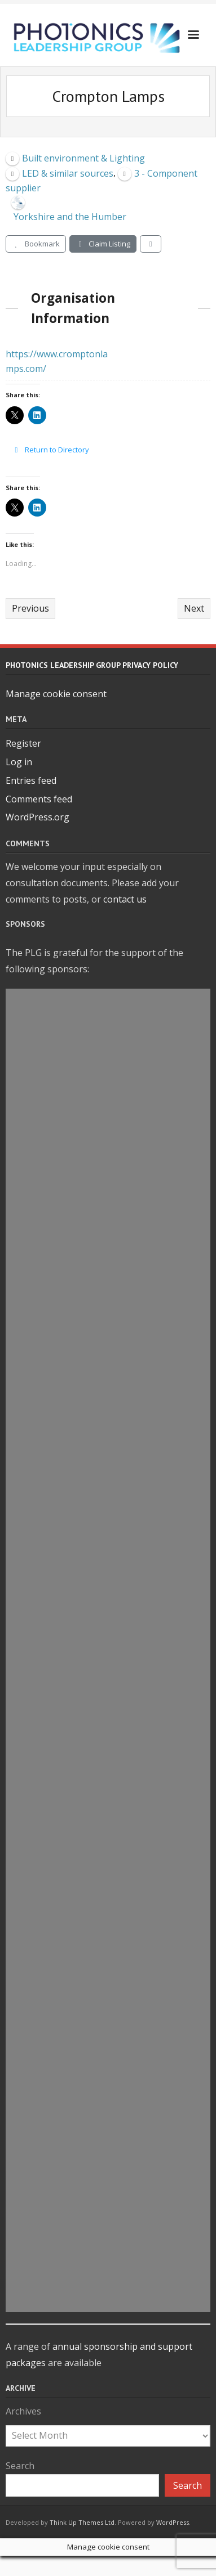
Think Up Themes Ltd (82, 2522)
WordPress (172, 2522)
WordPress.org (37, 817)
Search (20, 2466)
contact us (125, 899)
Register (23, 743)
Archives (23, 2411)
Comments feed (39, 799)
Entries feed (31, 780)
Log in (19, 762)
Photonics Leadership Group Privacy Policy (92, 665)
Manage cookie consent (56, 694)
